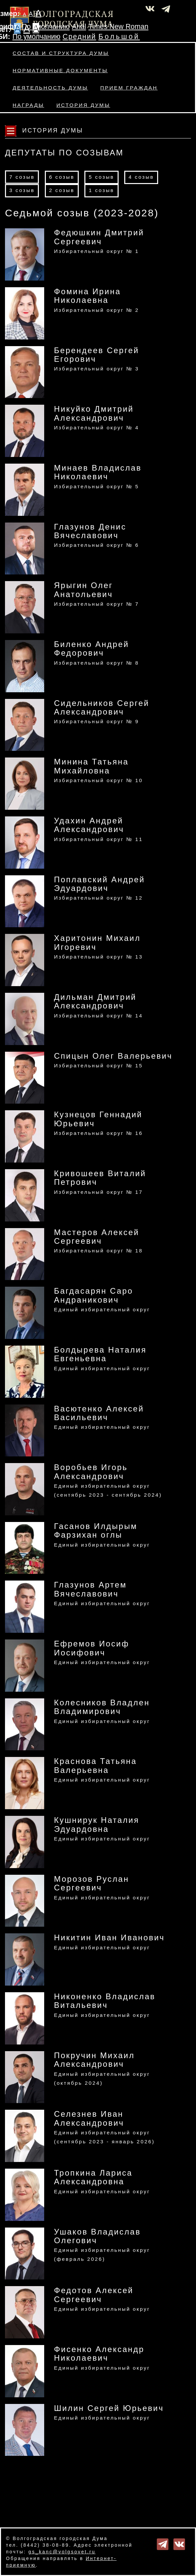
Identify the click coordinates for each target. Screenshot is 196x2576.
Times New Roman (118, 27)
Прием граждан (129, 88)
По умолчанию (45, 27)
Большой (119, 37)
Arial (79, 27)
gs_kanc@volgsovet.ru (62, 2551)
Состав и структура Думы (61, 53)
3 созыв (22, 190)
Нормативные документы (60, 70)
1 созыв (101, 190)
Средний (79, 37)
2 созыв (61, 190)
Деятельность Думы (50, 88)
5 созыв (101, 177)
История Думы (83, 105)
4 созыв (141, 177)
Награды (28, 105)
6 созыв (61, 177)
